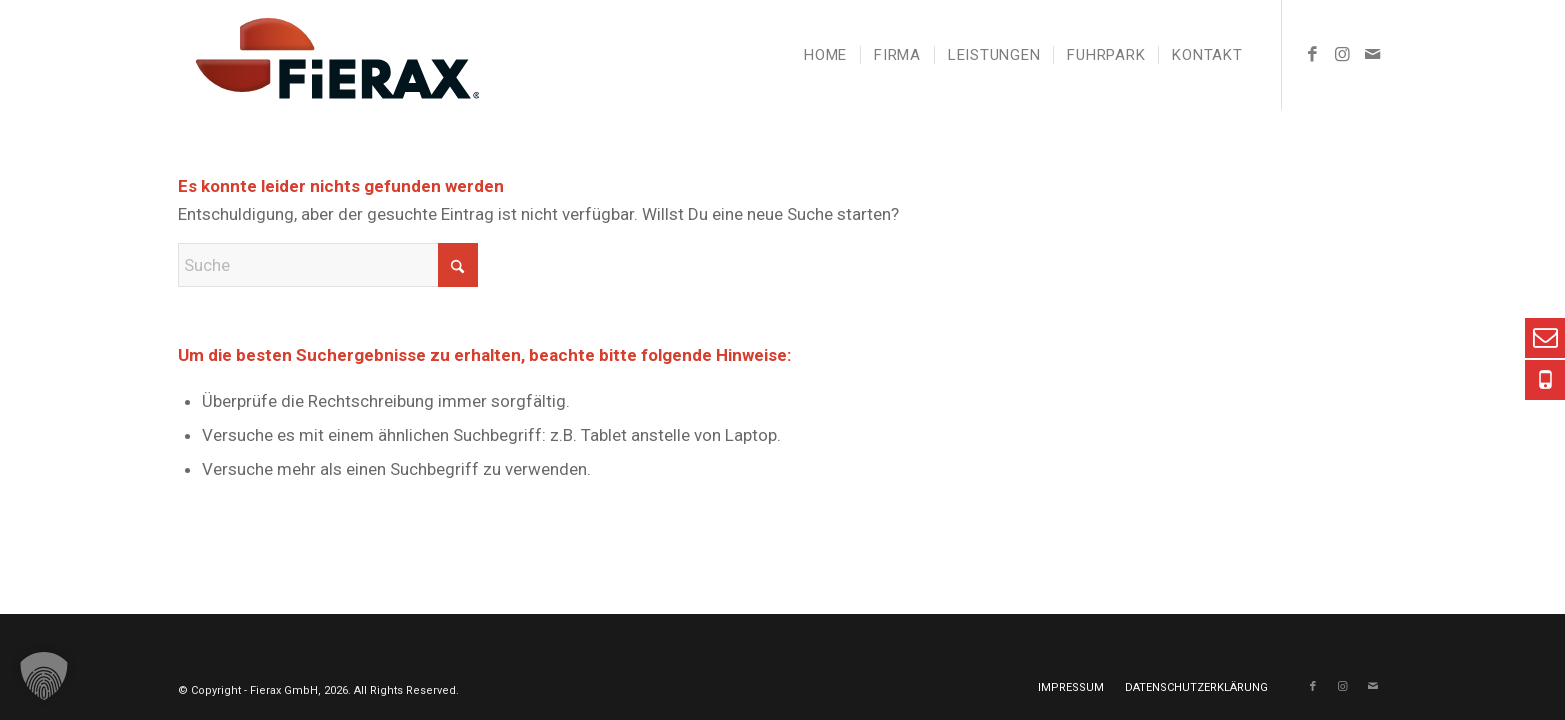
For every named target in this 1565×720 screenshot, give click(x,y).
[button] (44, 676)
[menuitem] (825, 55)
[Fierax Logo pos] (329, 55)
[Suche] (328, 265)
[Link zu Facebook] (1313, 54)
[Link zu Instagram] (1343, 54)
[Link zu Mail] (1373, 54)
